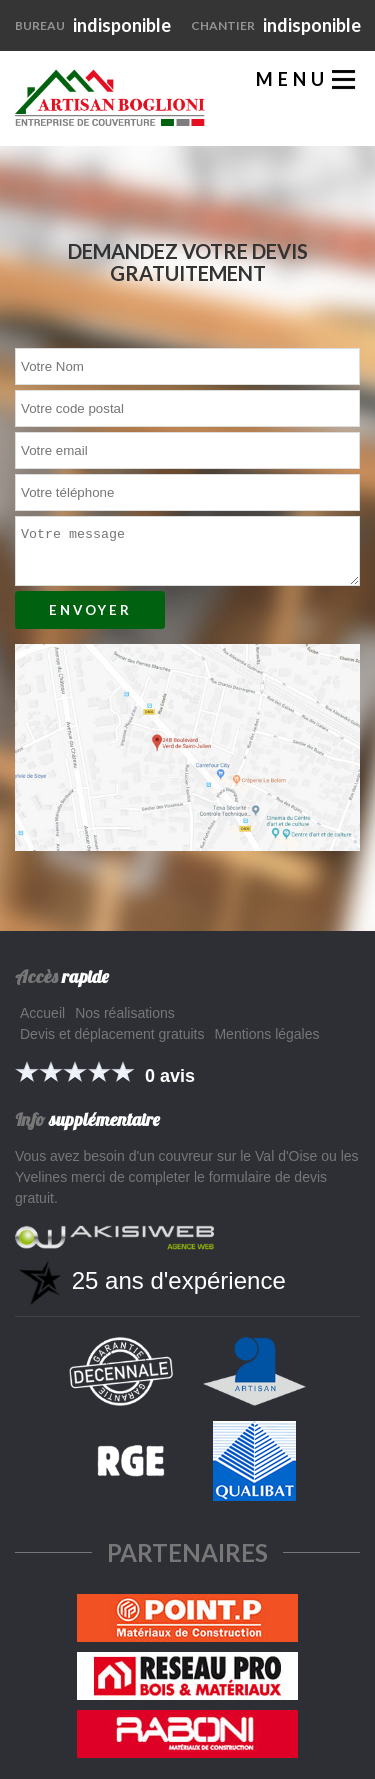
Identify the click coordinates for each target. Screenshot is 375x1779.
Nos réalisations (125, 1013)
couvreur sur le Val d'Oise (238, 1156)
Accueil (42, 1013)
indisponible (93, 25)
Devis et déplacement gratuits (112, 1034)
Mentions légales (266, 1034)
